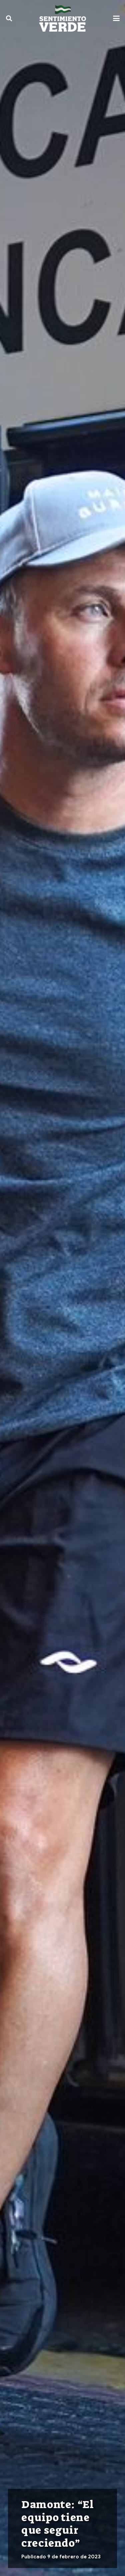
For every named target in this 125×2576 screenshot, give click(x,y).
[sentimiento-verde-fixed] (62, 18)
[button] (9, 18)
